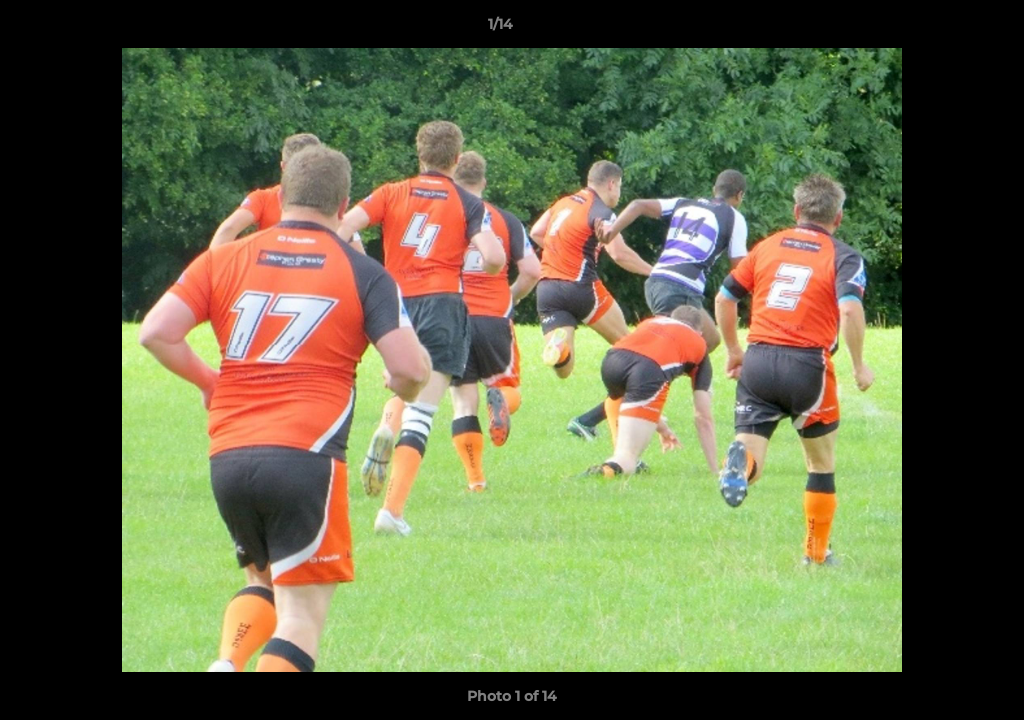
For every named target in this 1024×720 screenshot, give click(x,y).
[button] (940, 29)
